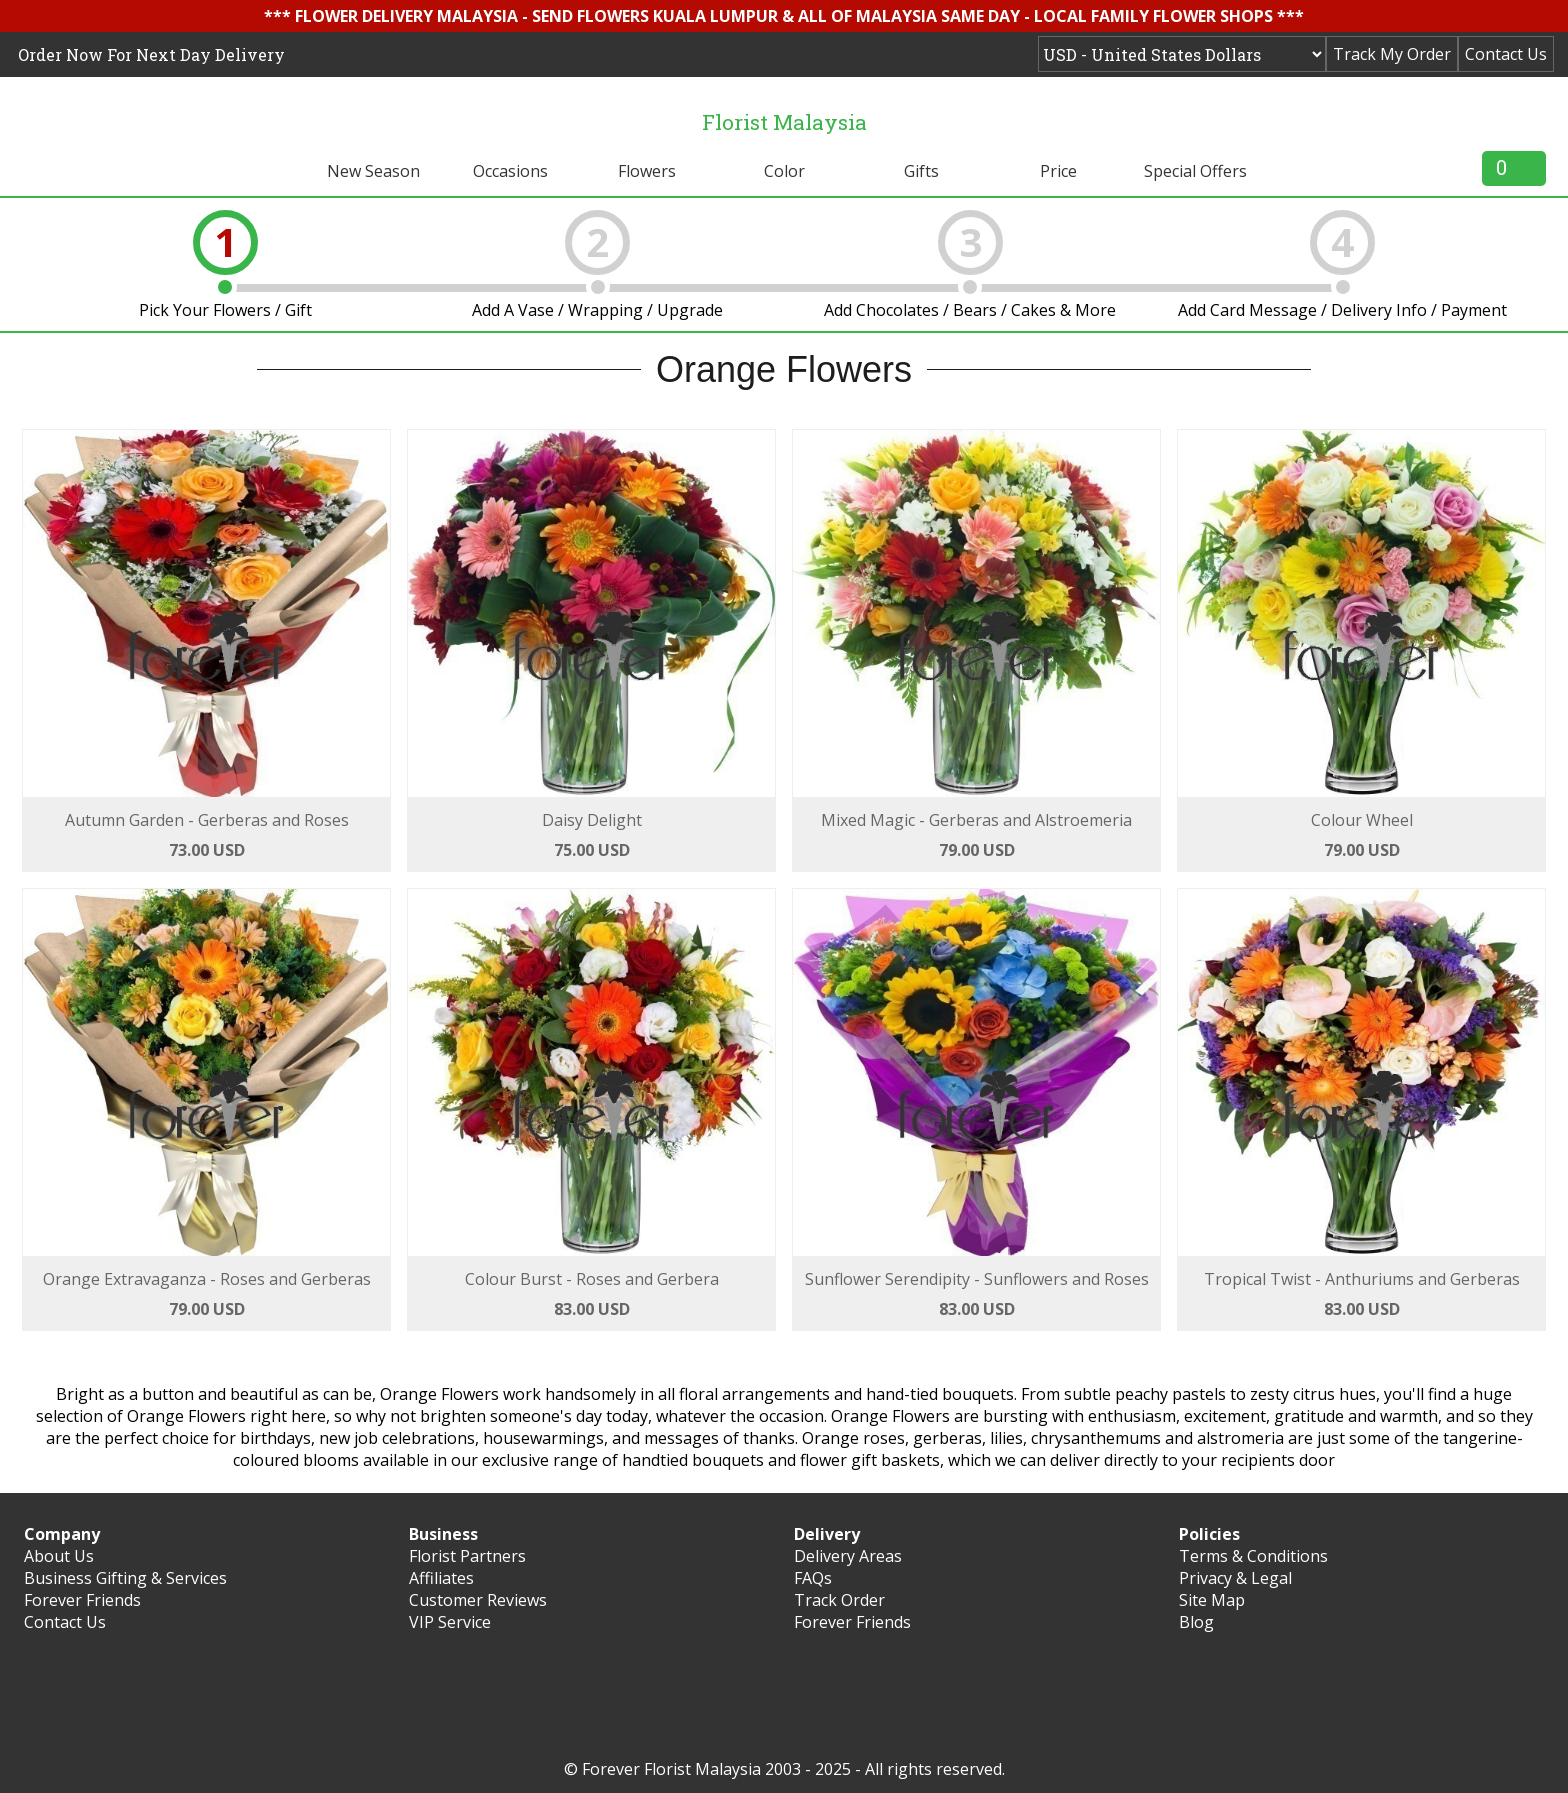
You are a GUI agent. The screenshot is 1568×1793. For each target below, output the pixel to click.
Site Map (1212, 1600)
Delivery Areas (848, 1556)
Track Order (839, 1600)
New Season (373, 171)
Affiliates (441, 1578)
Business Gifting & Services (125, 1578)
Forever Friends (82, 1600)
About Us (59, 1556)
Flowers (647, 171)
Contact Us (1506, 54)
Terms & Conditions (1253, 1556)
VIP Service (450, 1622)
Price (1058, 171)
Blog (1196, 1622)
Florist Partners (467, 1556)
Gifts (921, 171)
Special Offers (1195, 171)
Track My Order (1392, 54)
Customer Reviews (478, 1600)
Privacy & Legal (1235, 1578)
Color (784, 171)
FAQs (813, 1578)
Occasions (510, 171)
